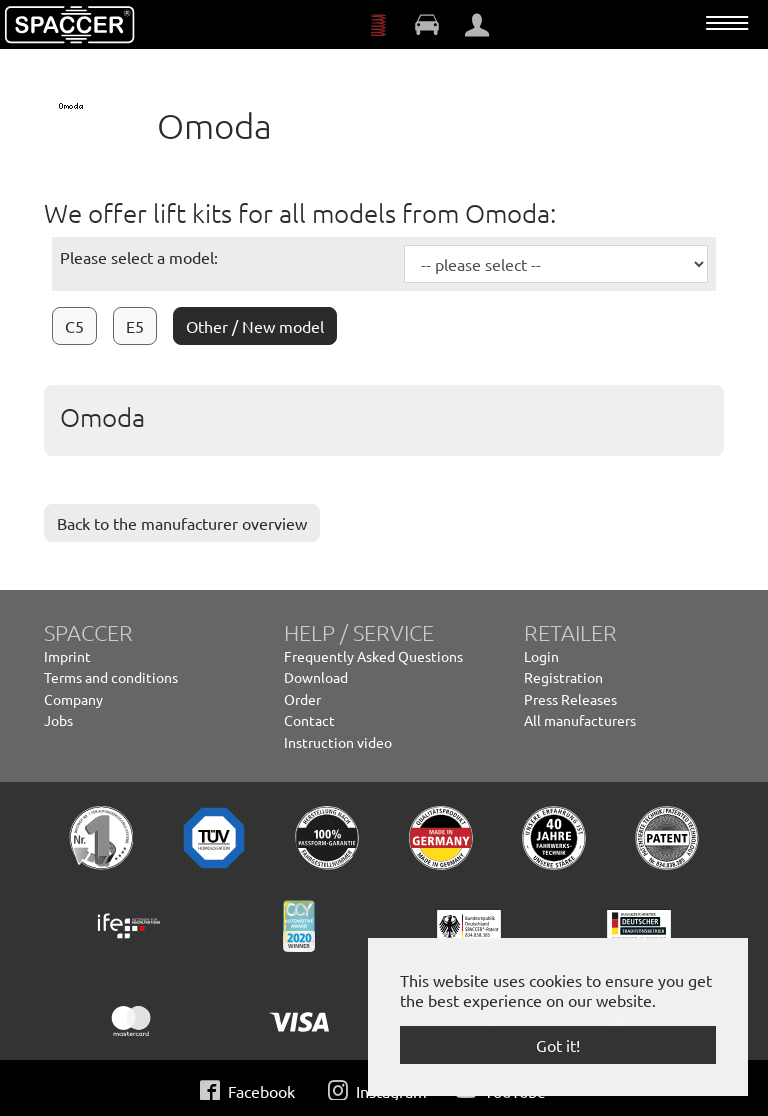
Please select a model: (139, 257)
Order (302, 699)
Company (73, 699)
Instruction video (338, 742)
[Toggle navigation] (727, 23)
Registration (563, 677)
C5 (74, 326)
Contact (309, 720)
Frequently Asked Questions (373, 656)
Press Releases (570, 699)
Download (316, 677)
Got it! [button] (558, 1045)
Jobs (58, 720)
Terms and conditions (111, 677)
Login (541, 656)
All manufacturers (580, 720)
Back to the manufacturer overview (182, 523)
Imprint (67, 656)
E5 (135, 326)
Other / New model (255, 326)
